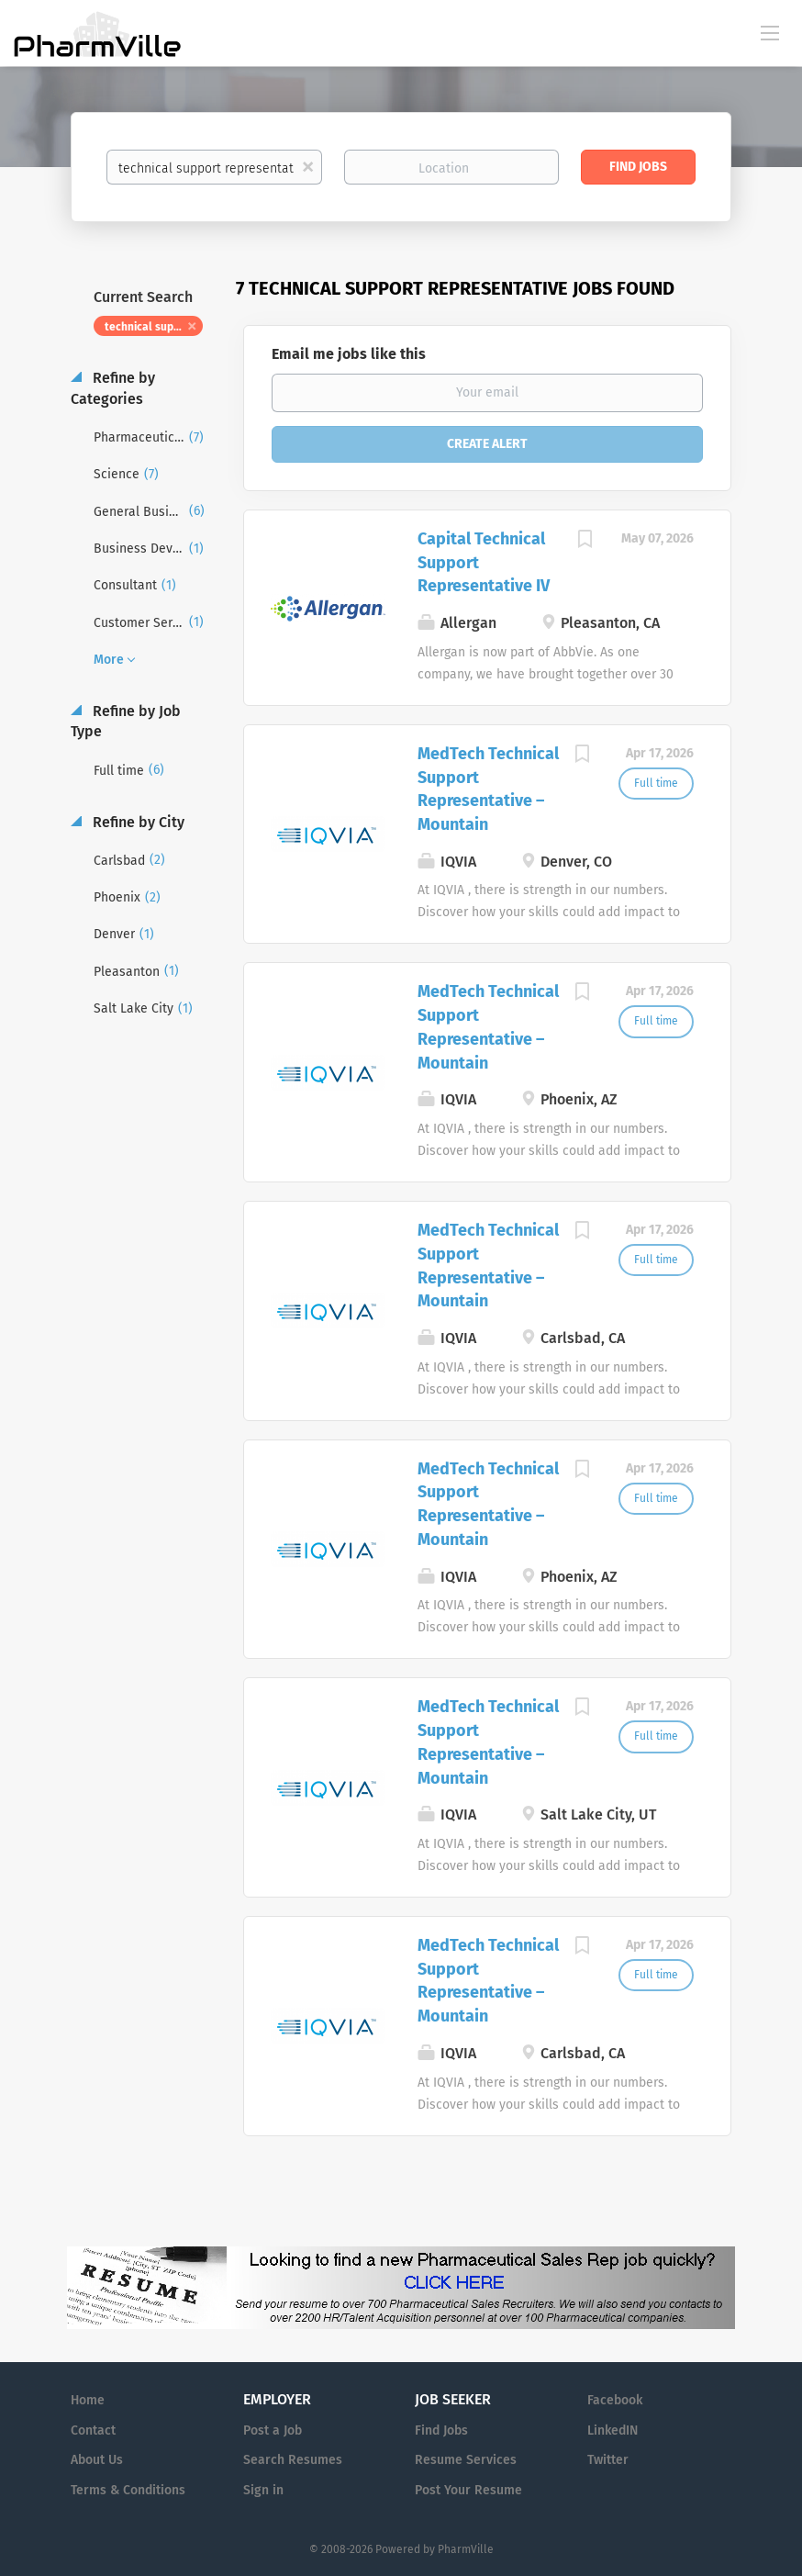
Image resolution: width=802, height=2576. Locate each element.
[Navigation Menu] (770, 32)
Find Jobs (638, 166)
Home (88, 2400)
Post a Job (272, 2430)
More (109, 659)
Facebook (614, 2400)
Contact (93, 2430)
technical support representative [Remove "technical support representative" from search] (154, 326)
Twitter (608, 2460)
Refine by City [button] (136, 822)
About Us (97, 2460)
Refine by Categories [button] (113, 388)
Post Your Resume (468, 2490)
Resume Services (466, 2460)
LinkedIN (612, 2430)
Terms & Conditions (128, 2490)
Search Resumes (292, 2460)
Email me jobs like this (349, 354)
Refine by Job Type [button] (126, 721)
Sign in (263, 2490)
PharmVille (466, 2549)
